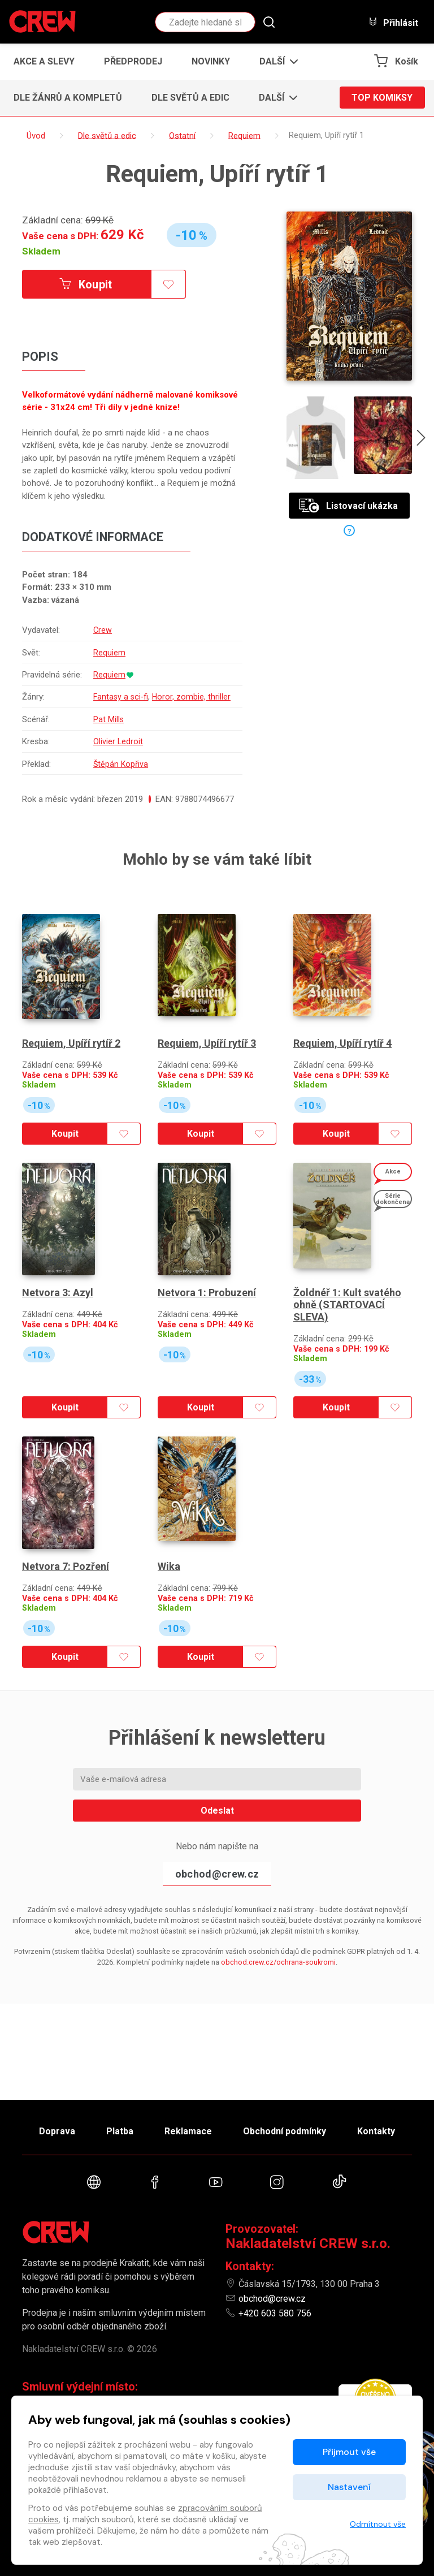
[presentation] (421, 439)
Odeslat (217, 1833)
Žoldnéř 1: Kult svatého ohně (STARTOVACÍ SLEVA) (347, 1328)
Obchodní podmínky (284, 2131)
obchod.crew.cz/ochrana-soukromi (278, 1985)
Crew (102, 630)
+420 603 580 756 (274, 2313)
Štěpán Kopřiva (121, 787)
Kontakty (376, 2131)
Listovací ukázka (348, 506)
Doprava (57, 2131)
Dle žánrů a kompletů (68, 97)
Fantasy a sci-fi (121, 709)
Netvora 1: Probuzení (207, 1316)
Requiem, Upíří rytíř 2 (71, 1066)
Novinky (211, 61)
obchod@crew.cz (217, 1898)
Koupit (85, 284)
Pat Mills (108, 742)
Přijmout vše (349, 2452)
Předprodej (133, 61)
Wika (169, 1589)
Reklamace (188, 2131)
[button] (275, 62)
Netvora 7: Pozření (65, 1589)
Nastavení (349, 2487)
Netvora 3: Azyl (57, 1316)
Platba (119, 2131)
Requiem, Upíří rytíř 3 (207, 1066)
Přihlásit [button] (393, 22)
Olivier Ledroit (118, 765)
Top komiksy (382, 97)
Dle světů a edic (190, 97)
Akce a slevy (44, 61)
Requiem (109, 653)
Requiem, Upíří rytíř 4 (342, 1066)
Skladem (41, 251)
